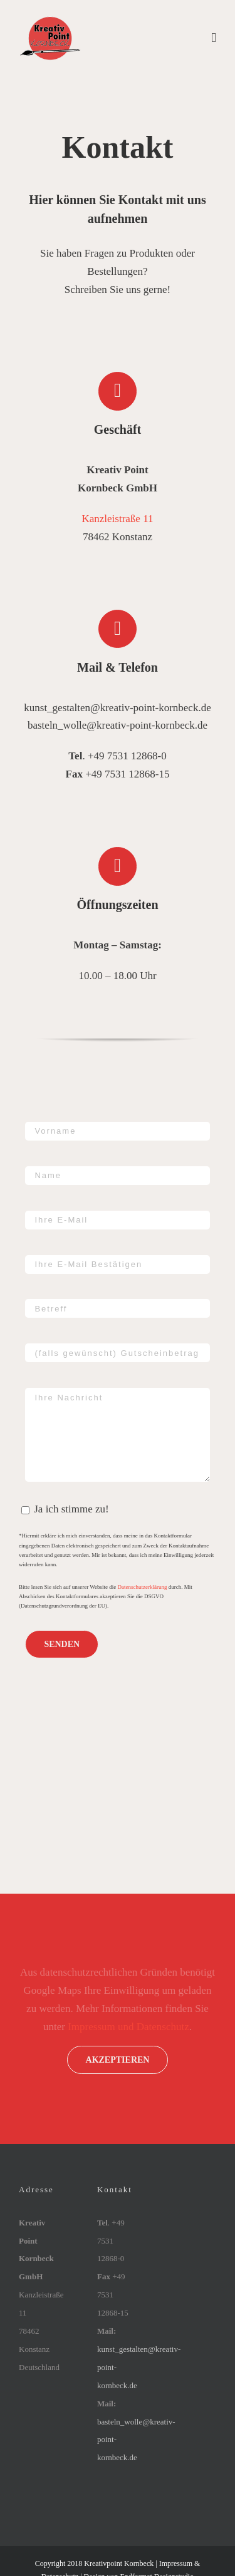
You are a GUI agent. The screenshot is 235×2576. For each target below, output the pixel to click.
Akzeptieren (118, 2060)
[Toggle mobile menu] (213, 37)
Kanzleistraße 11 (117, 519)
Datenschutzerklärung (142, 1587)
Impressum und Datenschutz (128, 2027)
